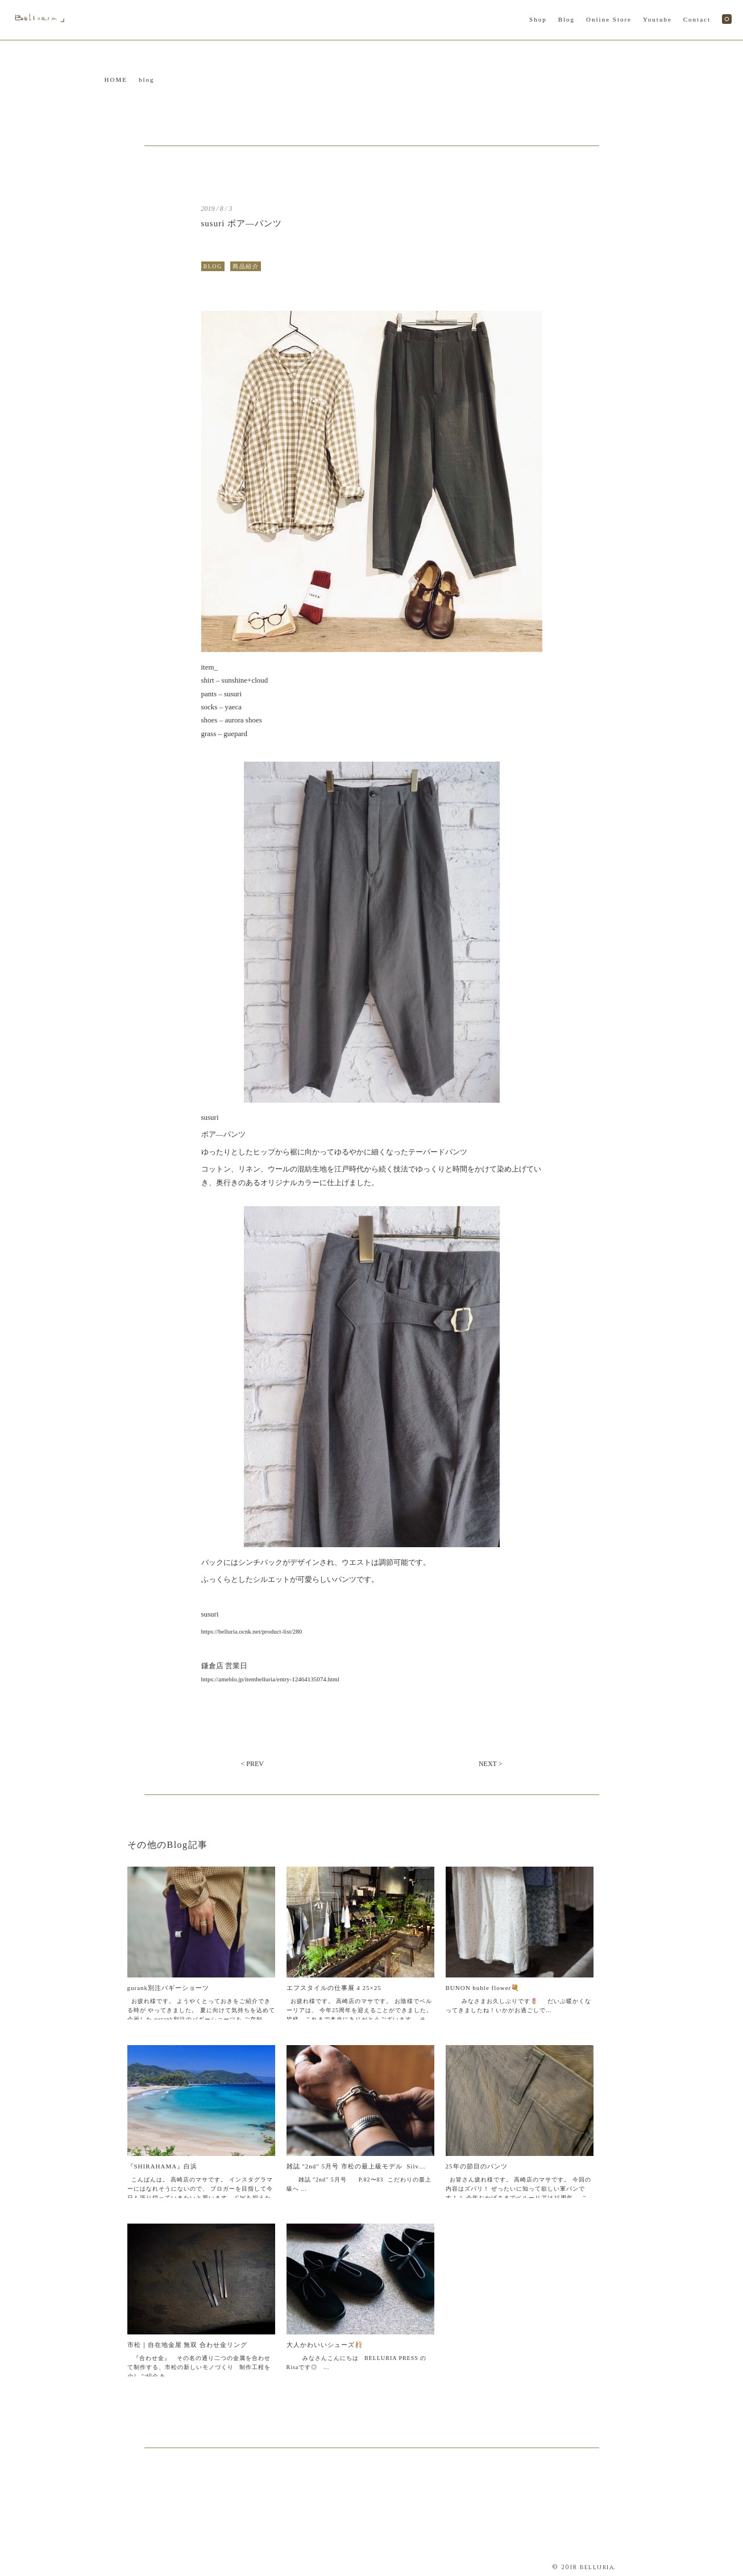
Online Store (609, 19)
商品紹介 (246, 266)
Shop (538, 19)
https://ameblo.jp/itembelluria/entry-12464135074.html (270, 1679)
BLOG (213, 266)
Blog (566, 19)
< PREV (252, 1764)
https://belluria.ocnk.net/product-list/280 (251, 1631)
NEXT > (491, 1764)
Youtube (657, 19)
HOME (116, 79)
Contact (697, 19)
